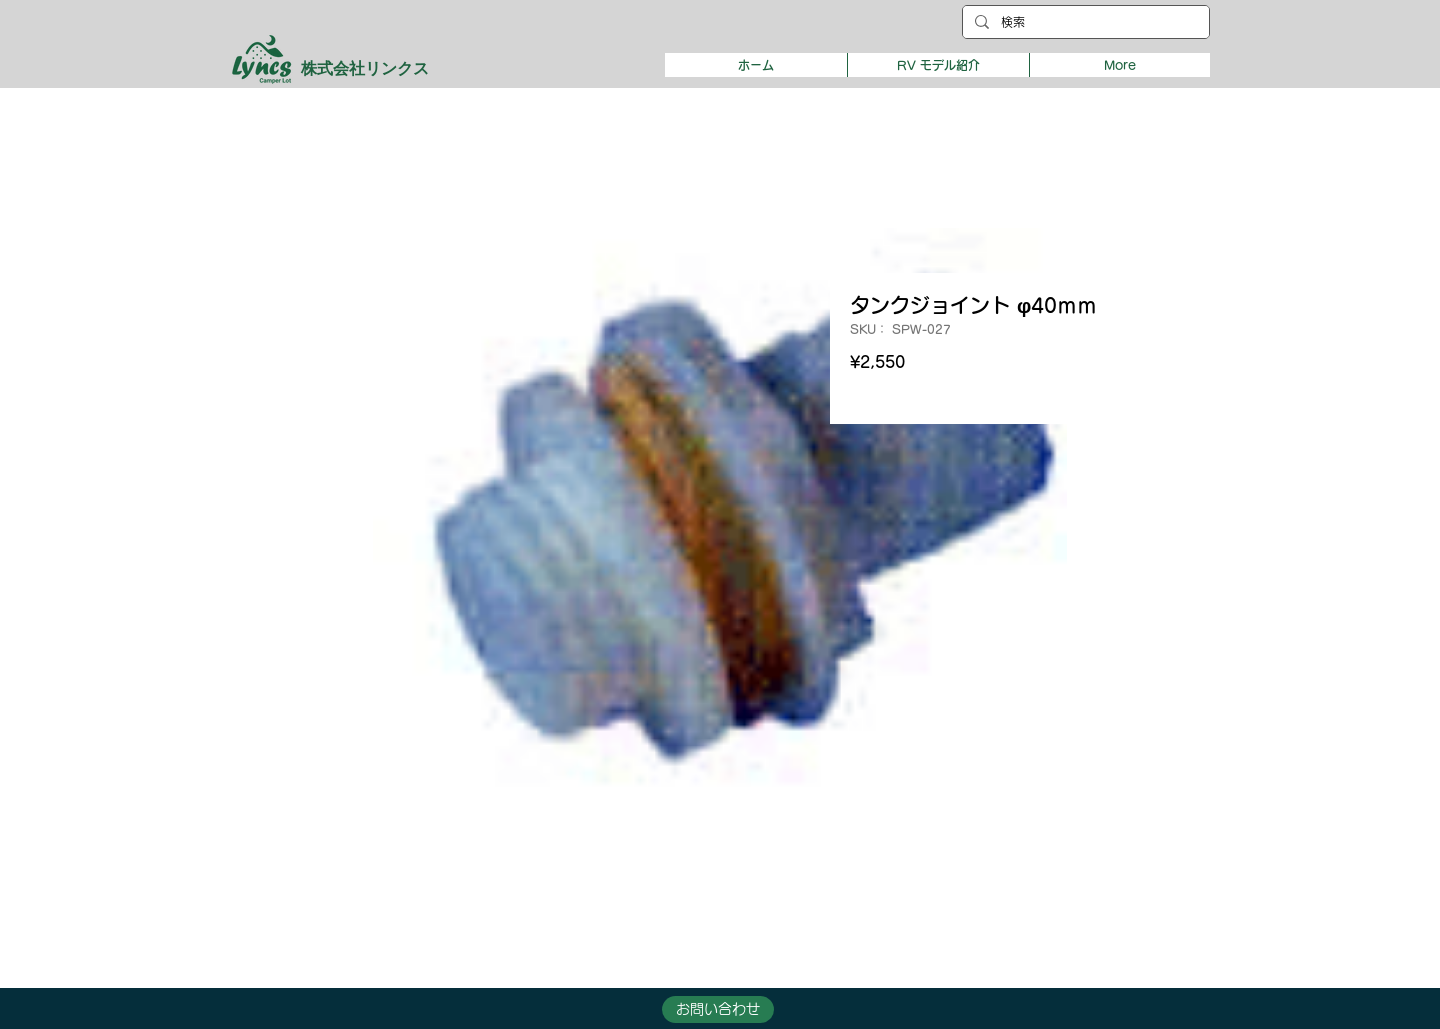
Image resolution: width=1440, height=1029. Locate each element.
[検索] (1084, 22)
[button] (938, 65)
